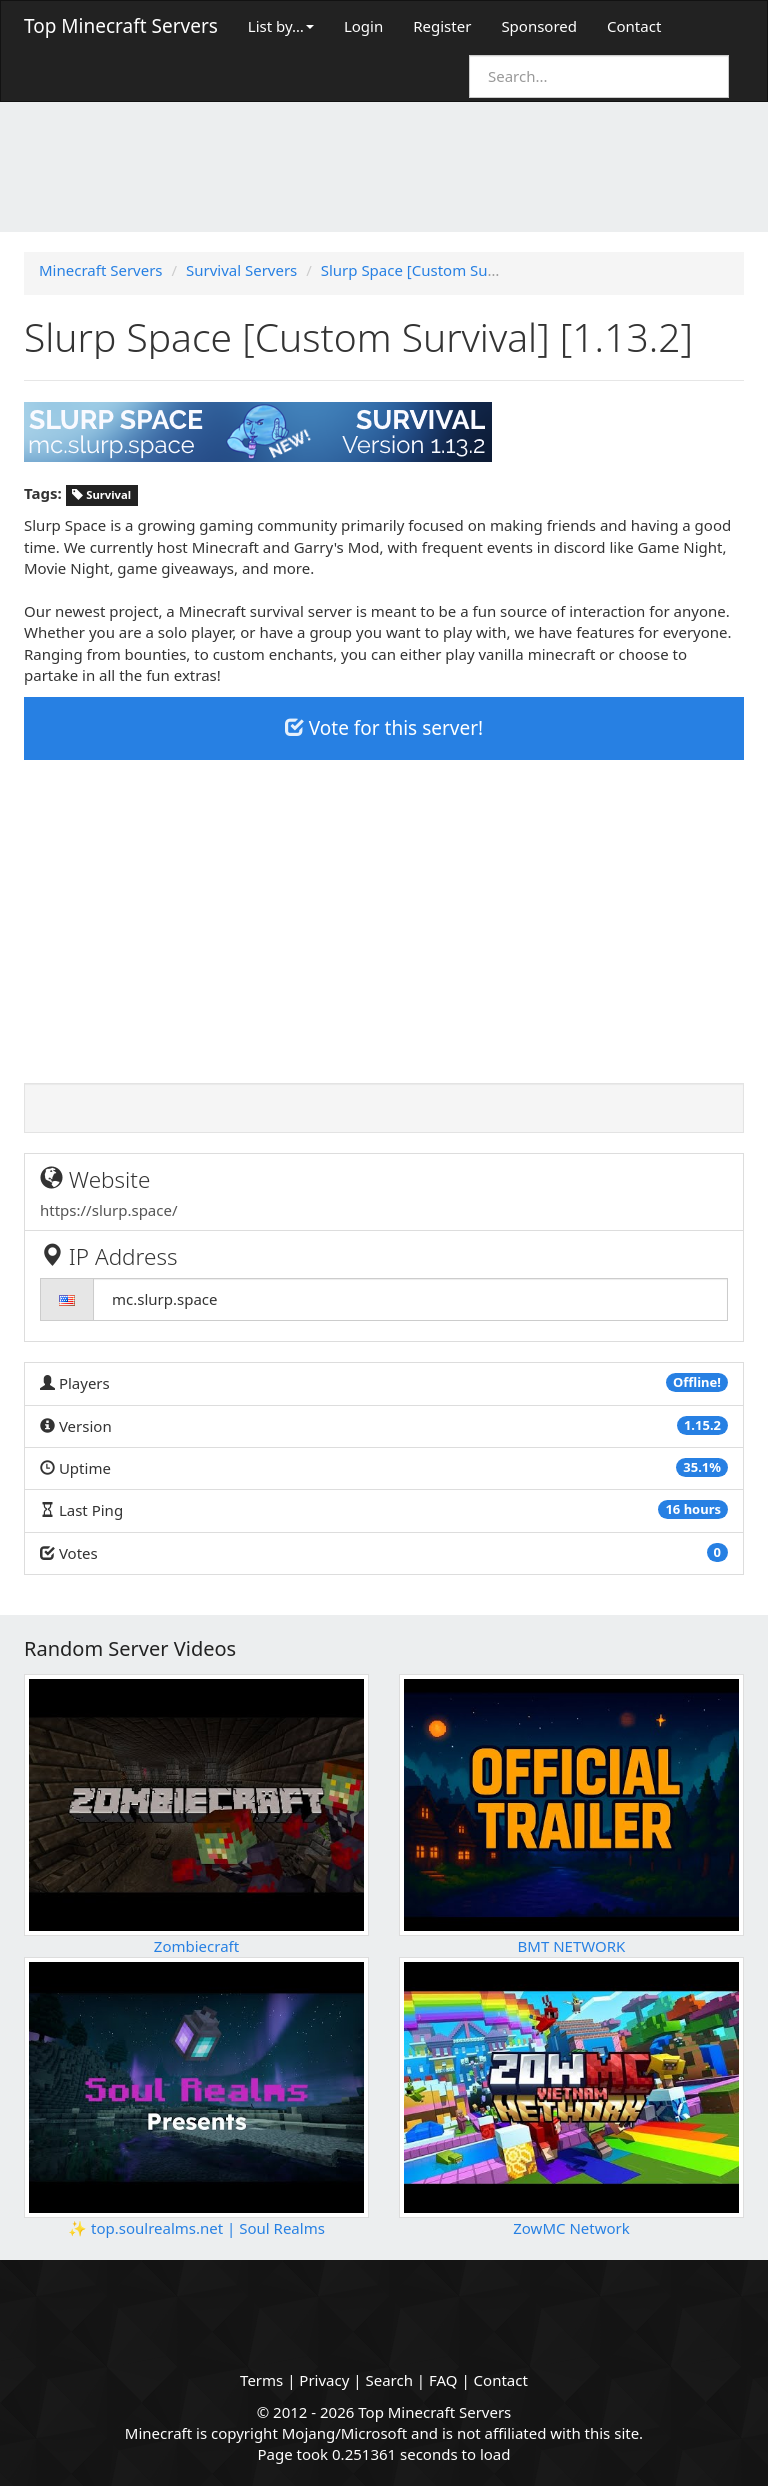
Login (363, 26)
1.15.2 (702, 1425)
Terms (261, 2380)
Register (442, 26)
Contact (634, 26)
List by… (281, 26)
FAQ (443, 2380)
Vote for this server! (384, 728)
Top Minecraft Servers (121, 26)
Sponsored (539, 26)
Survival (101, 494)
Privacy (324, 2380)
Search (388, 2380)
